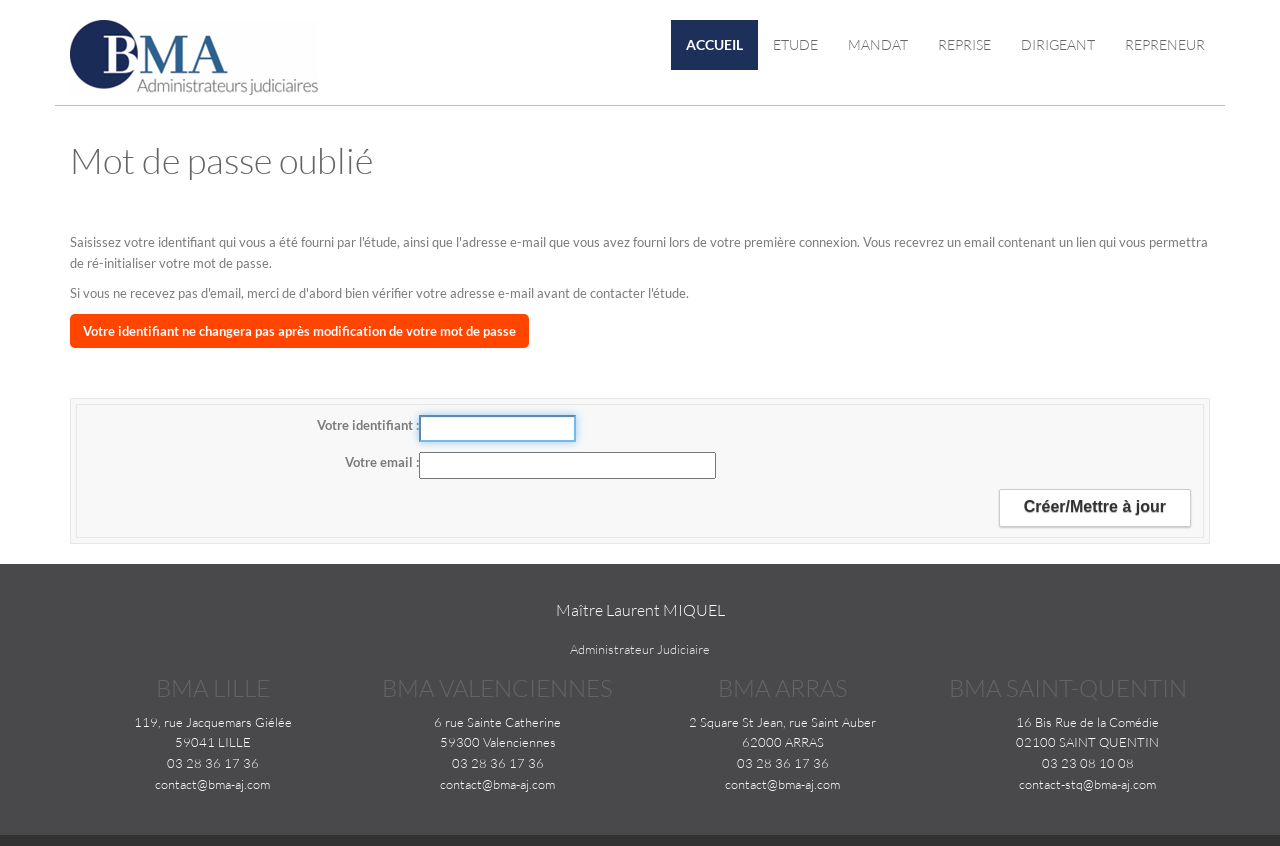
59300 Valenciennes (498, 742)
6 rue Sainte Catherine (497, 722)
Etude (795, 44)
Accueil (714, 44)
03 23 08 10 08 (1088, 763)
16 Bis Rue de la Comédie (1087, 722)
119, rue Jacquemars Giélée (213, 722)
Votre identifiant (366, 425)
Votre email (380, 462)
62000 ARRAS (783, 742)
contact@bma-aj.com (212, 784)
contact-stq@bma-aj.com (1087, 784)
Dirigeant (1058, 44)
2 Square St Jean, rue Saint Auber (782, 722)
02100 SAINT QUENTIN (1087, 742)
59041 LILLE (213, 742)
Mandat (878, 44)
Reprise (964, 44)
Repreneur (1165, 44)
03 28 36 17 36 (213, 763)
